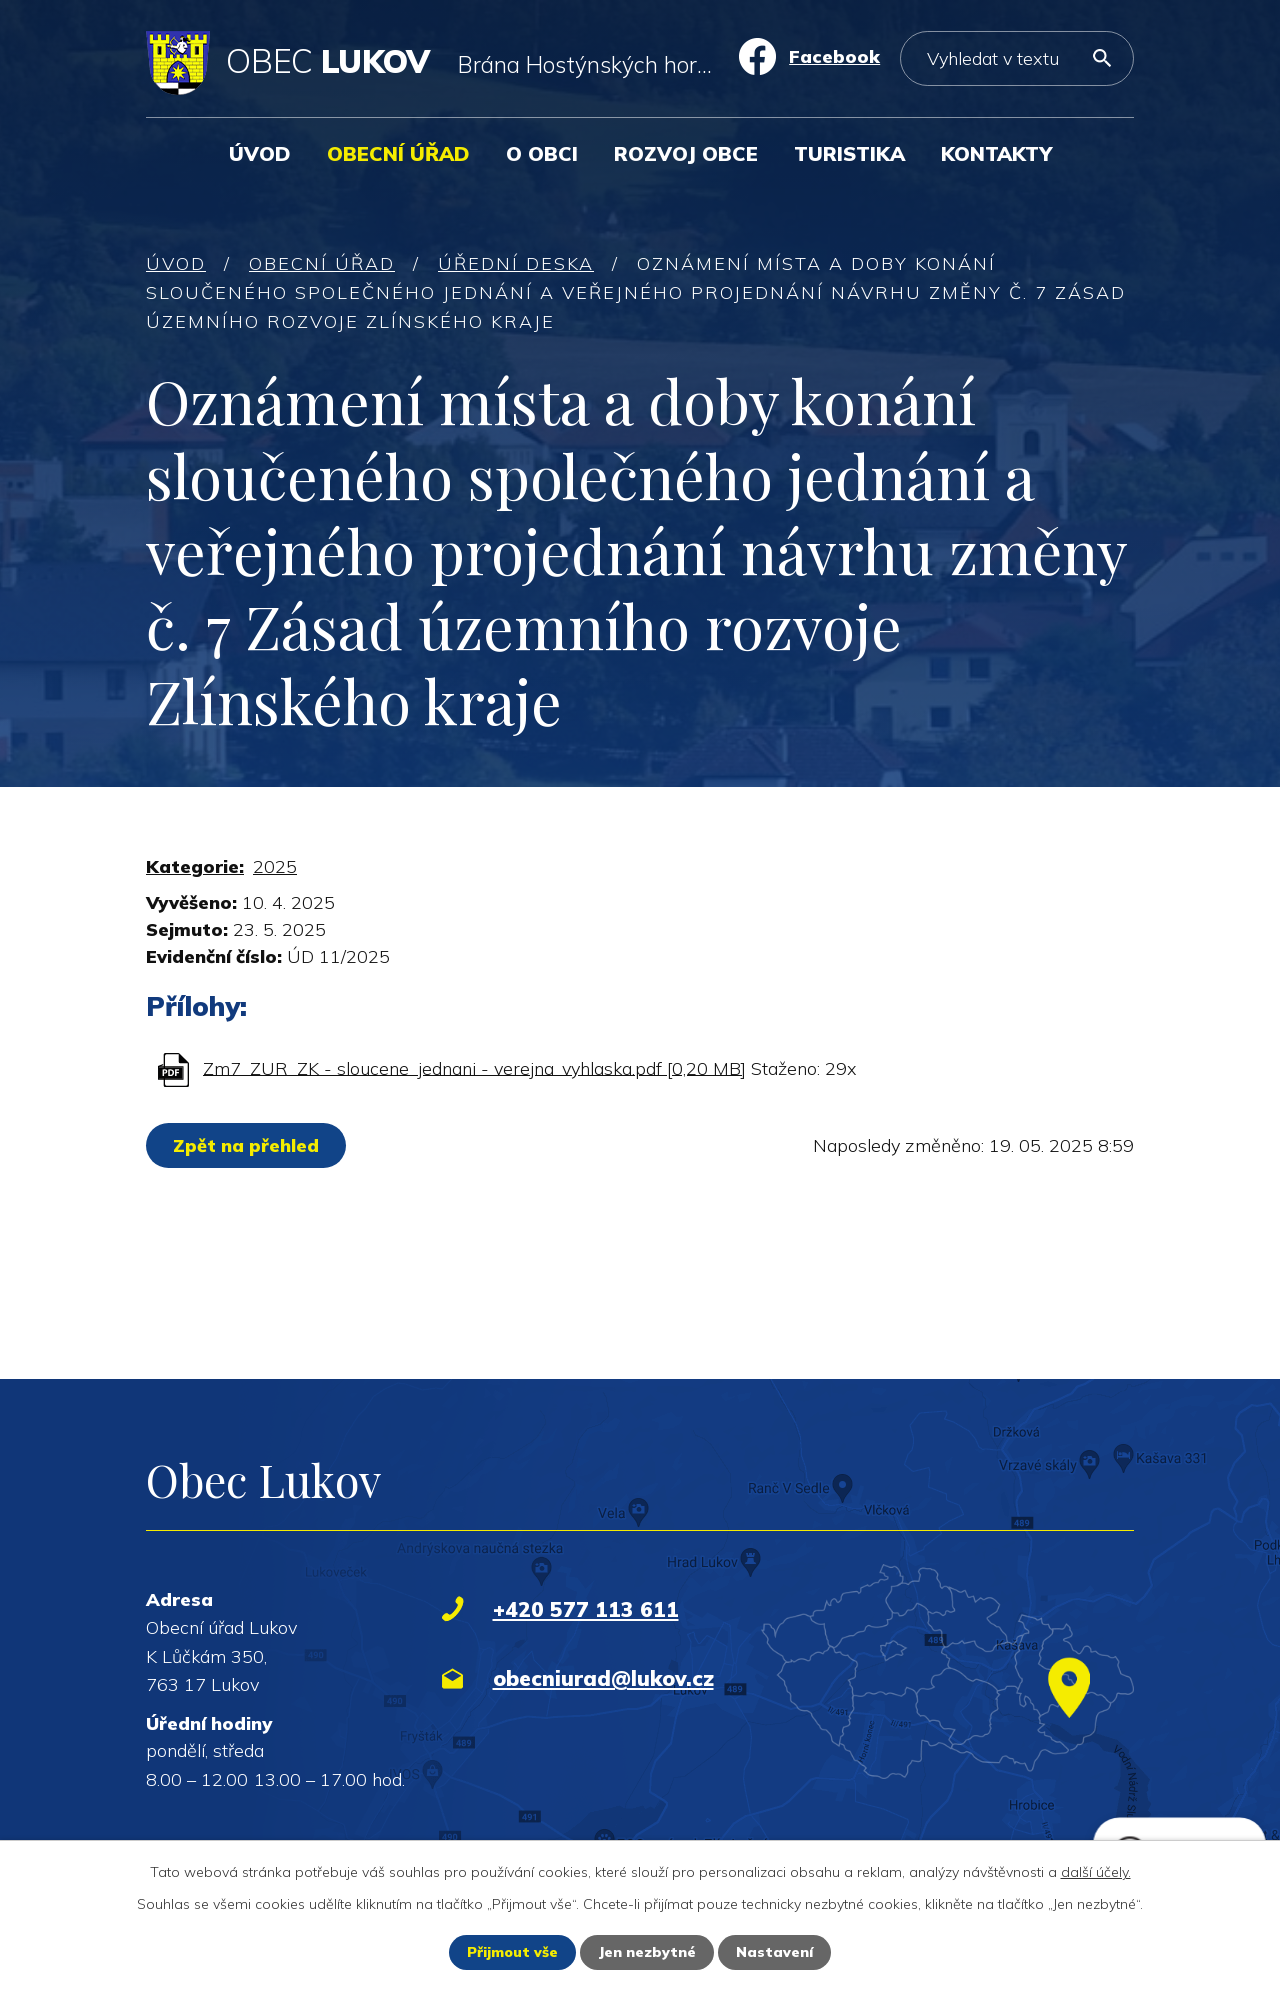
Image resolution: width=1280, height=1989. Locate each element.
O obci (542, 153)
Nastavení (774, 1952)
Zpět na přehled (246, 1145)
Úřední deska (516, 263)
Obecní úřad (398, 153)
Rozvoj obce (686, 153)
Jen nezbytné (647, 1952)
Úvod (260, 153)
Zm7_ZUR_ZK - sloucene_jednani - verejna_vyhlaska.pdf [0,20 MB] (474, 1067)
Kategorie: (195, 866)
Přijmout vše (512, 1952)
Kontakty (996, 153)
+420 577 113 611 (586, 1609)
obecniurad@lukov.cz (603, 1678)
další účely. (1096, 1872)
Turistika (849, 153)
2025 (275, 866)
